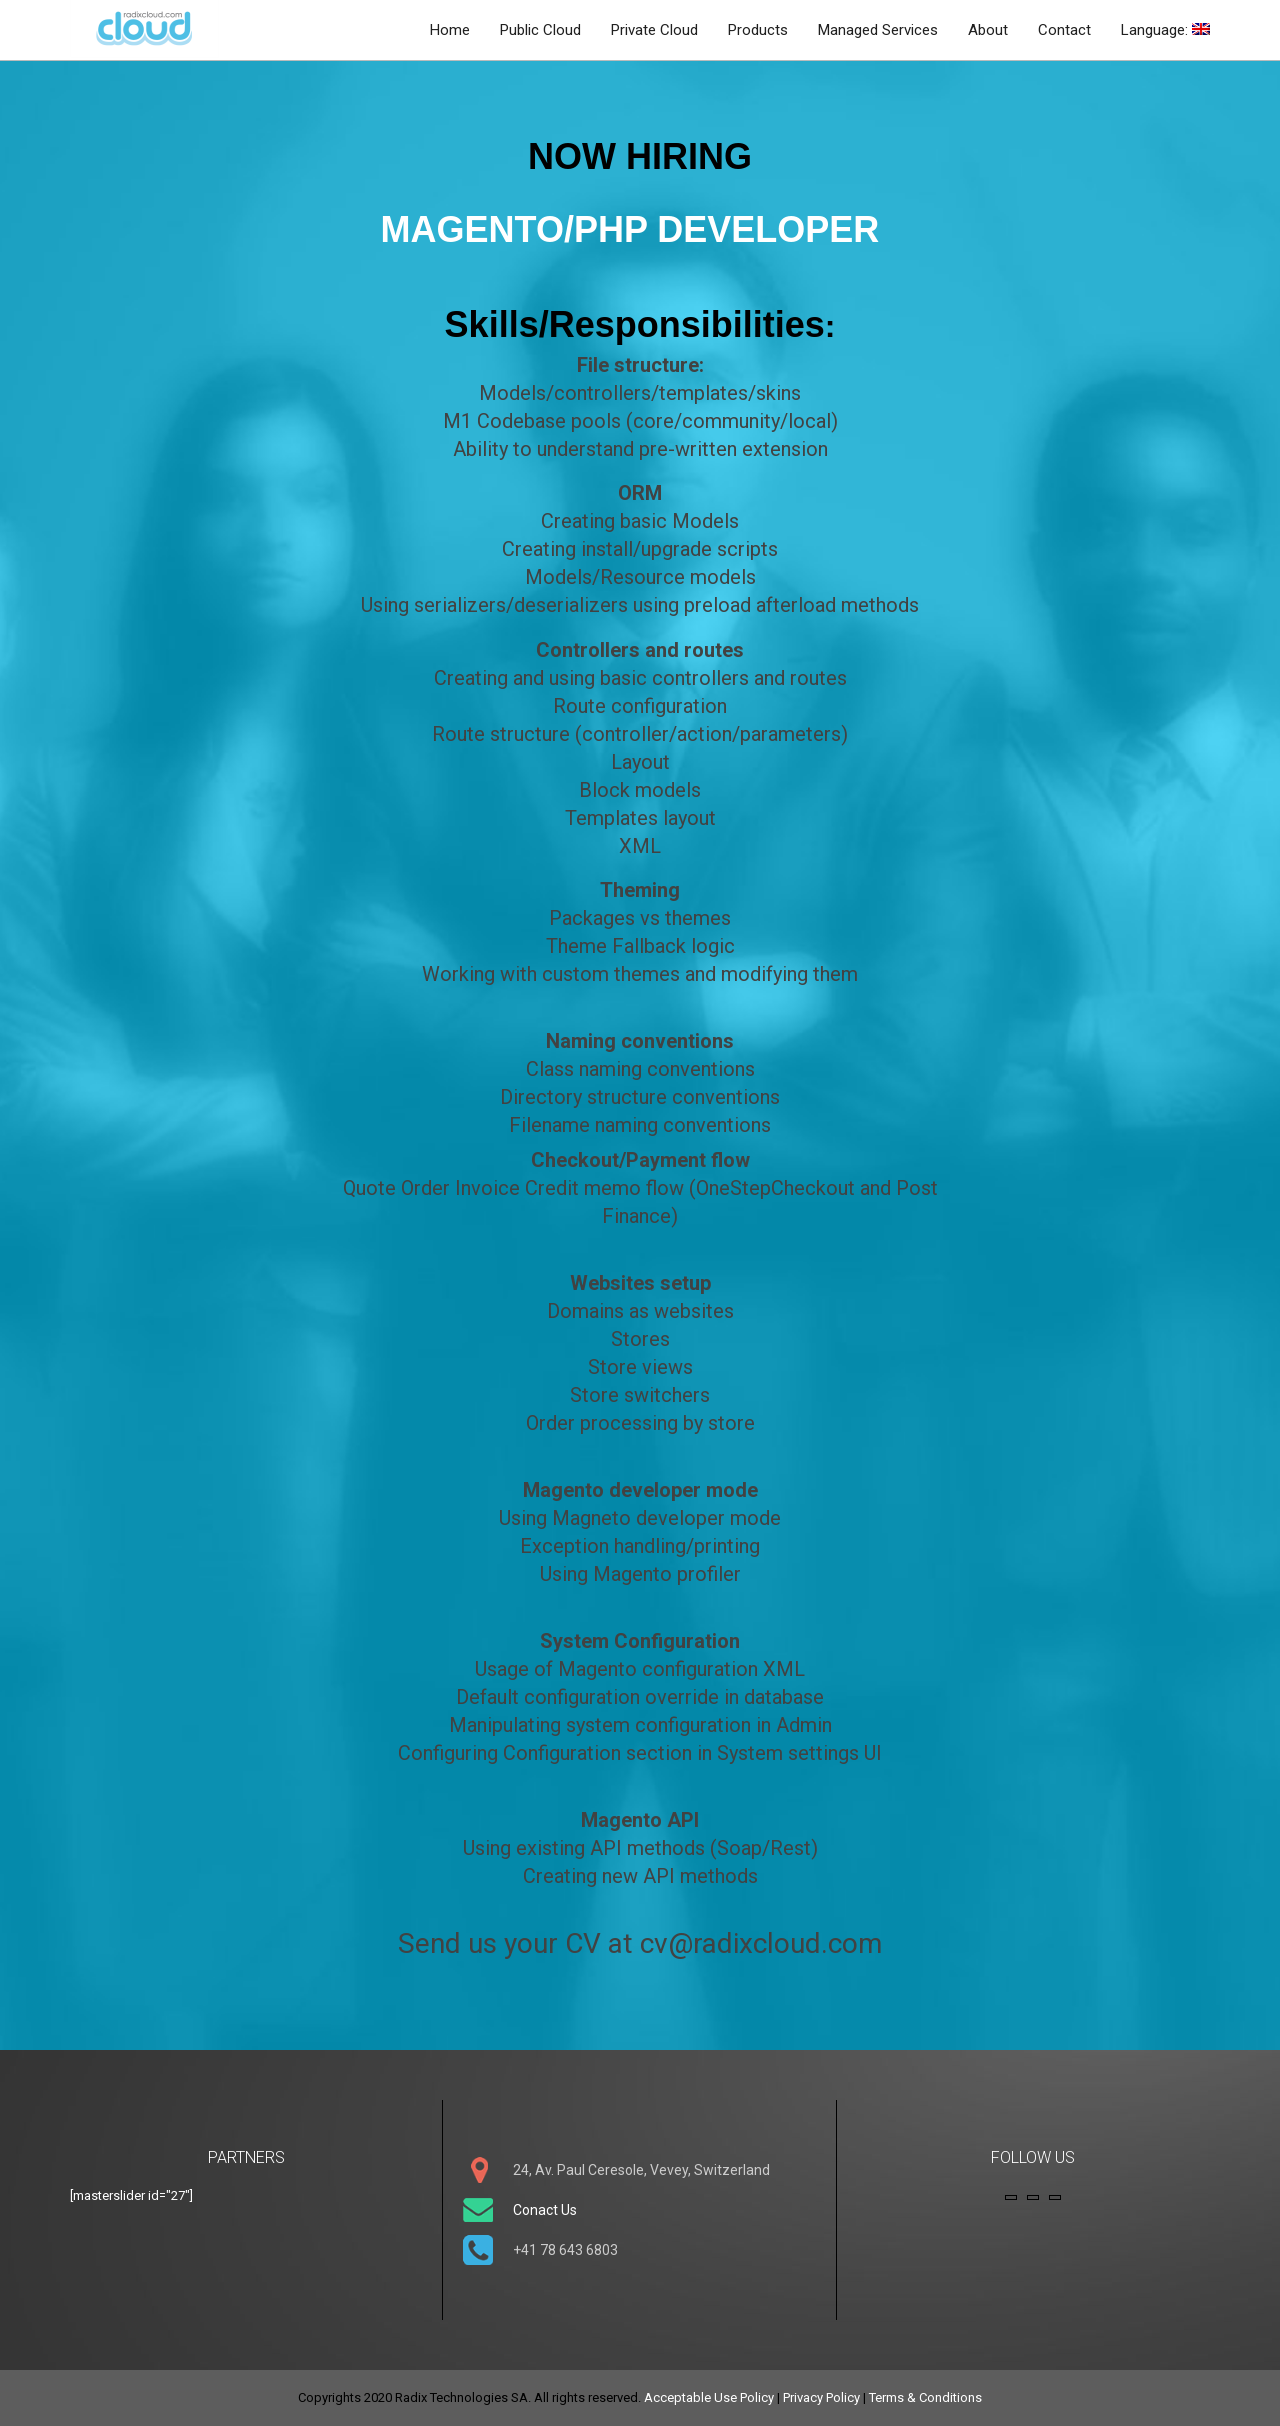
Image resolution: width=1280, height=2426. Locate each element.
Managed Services (878, 30)
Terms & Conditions (925, 2397)
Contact (1064, 30)
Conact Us (545, 2210)
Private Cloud (654, 30)
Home (450, 30)
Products (758, 30)
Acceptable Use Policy (709, 2397)
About (988, 30)
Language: (1165, 30)
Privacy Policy (821, 2397)
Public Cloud (540, 30)
